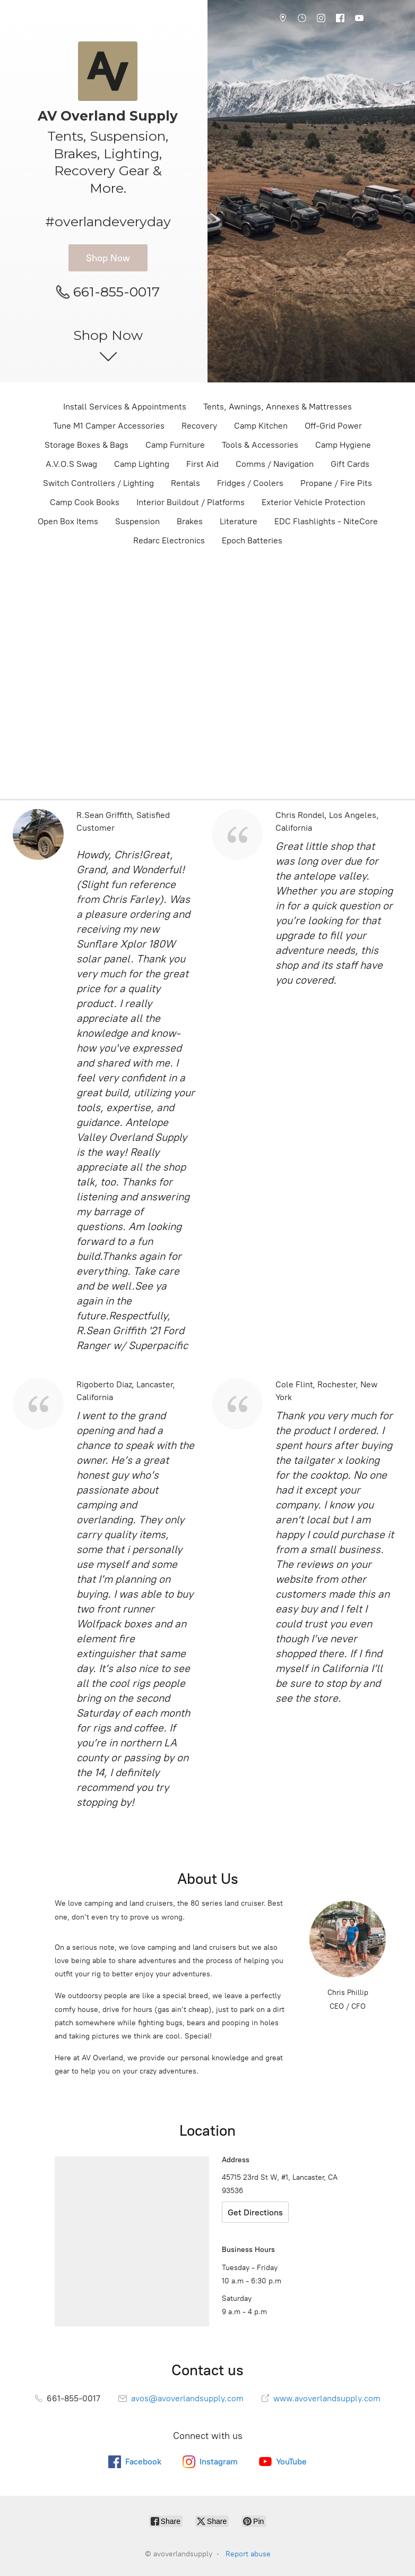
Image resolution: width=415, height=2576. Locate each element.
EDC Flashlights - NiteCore (326, 521)
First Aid (202, 464)
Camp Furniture (175, 445)
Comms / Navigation (275, 464)
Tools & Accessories (260, 445)
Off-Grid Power (333, 426)
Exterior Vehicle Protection (313, 502)
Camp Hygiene (343, 445)
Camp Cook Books (84, 502)
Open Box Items (68, 521)
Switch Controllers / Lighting (98, 483)
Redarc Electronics (169, 540)
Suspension (137, 521)
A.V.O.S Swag (71, 464)
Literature (238, 521)
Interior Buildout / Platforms (190, 502)
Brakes (190, 521)
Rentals (185, 483)
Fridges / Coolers (250, 483)
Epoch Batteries (252, 540)
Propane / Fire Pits (336, 483)
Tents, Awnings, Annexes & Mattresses (277, 407)
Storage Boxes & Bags (86, 445)
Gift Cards (350, 464)
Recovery (199, 426)
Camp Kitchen (261, 426)
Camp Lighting (141, 464)
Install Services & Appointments (124, 407)
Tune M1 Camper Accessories (109, 426)
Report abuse (248, 2553)
